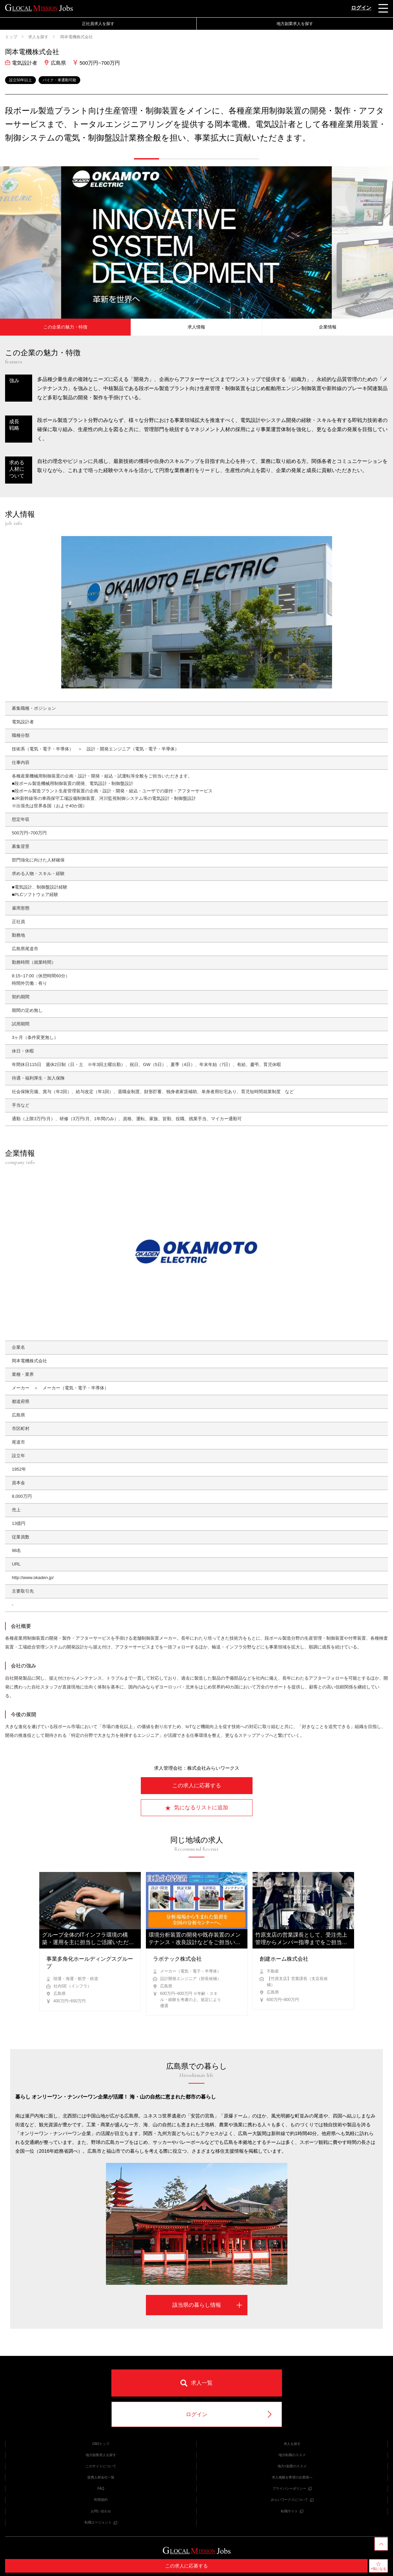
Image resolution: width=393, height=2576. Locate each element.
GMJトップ (100, 2444)
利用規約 (101, 2500)
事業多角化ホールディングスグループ (89, 1962)
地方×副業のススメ (292, 2466)
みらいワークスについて (292, 2500)
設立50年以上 (20, 80)
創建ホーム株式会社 (284, 1959)
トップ (11, 37)
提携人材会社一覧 (100, 2477)
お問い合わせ (101, 2511)
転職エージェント (101, 2522)
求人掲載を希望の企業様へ (292, 2477)
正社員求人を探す (98, 23)
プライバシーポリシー (292, 2488)
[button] (146, 158)
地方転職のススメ (292, 2455)
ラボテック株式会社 (177, 1959)
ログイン (361, 7)
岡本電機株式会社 (76, 37)
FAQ (100, 2488)
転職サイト (292, 2511)
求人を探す (38, 37)
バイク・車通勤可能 (59, 80)
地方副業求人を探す (295, 23)
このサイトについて (101, 2466)
